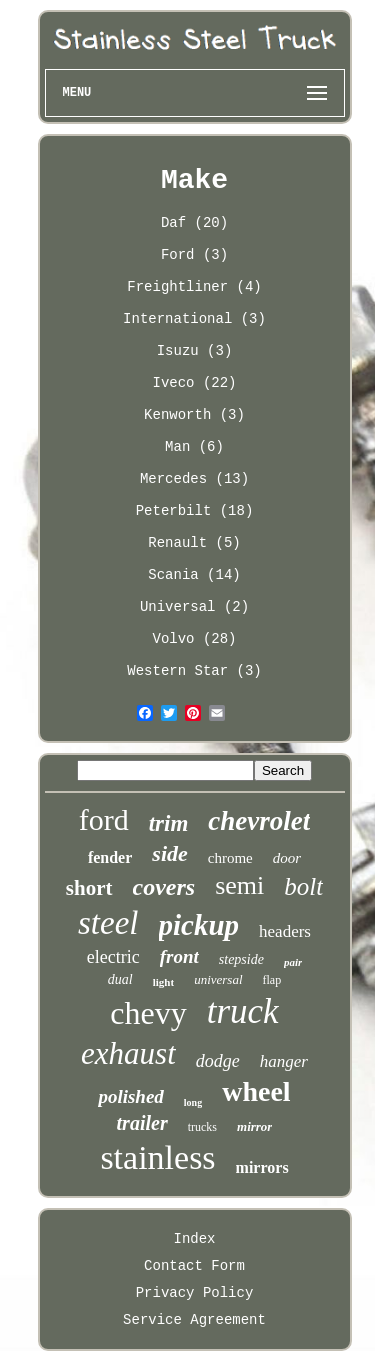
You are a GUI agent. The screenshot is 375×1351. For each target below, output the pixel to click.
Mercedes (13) (194, 479)
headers (285, 931)
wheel (256, 1091)
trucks (202, 1127)
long (193, 1102)
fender (110, 857)
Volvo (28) (194, 639)
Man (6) (194, 447)
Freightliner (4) (194, 287)
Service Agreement (194, 1320)
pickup (199, 925)
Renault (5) (194, 543)
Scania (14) (194, 575)
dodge (218, 1061)
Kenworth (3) (194, 415)
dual (120, 979)
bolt (303, 886)
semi (239, 885)
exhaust (128, 1053)
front (179, 956)
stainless (157, 1157)
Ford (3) (194, 255)
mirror (254, 1126)
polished (130, 1096)
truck (243, 1011)
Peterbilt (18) (195, 511)
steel (108, 923)
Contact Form (194, 1266)
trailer (142, 1123)
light (163, 982)
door (287, 858)
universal (218, 979)
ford (104, 819)
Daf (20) (194, 223)
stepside (241, 959)
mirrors (262, 1167)
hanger (284, 1061)
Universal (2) (194, 607)
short (89, 888)
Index (194, 1239)
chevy (148, 1013)
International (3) (194, 319)
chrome (230, 858)
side (169, 853)
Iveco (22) (194, 383)
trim (169, 823)
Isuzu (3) (195, 351)
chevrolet (259, 821)
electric (113, 957)
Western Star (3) (194, 671)
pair (293, 962)
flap (272, 980)
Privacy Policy (195, 1293)
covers (164, 887)
